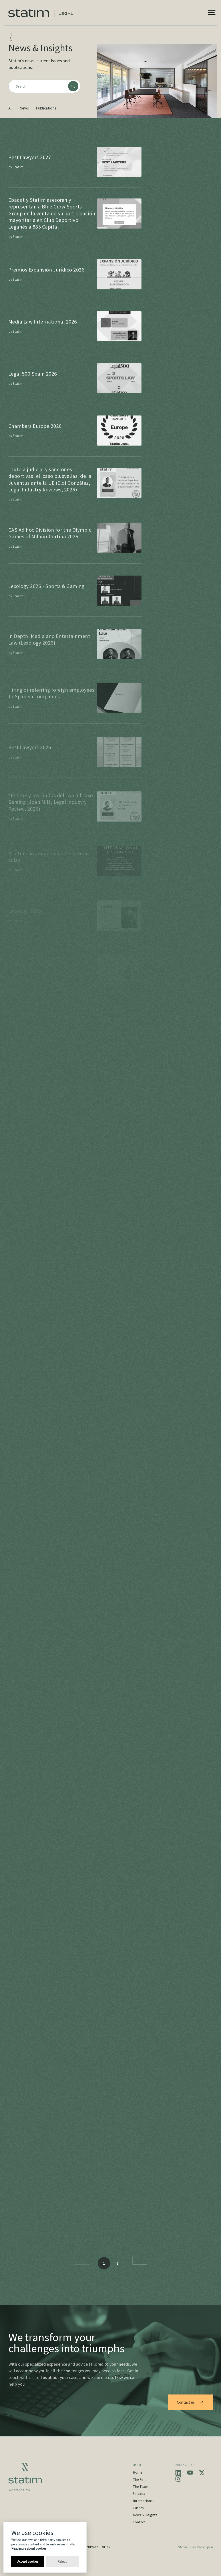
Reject (62, 2561)
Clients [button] (138, 2508)
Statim (18, 189)
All (10, 108)
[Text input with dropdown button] (38, 86)
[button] (212, 13)
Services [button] (139, 2493)
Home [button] (137, 2472)
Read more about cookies (28, 2548)
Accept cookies (27, 2561)
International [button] (143, 2500)
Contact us (190, 2402)
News (24, 108)
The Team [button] (140, 2486)
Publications (46, 108)
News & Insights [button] (145, 2515)
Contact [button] (139, 2522)
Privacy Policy (98, 2547)
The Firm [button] (140, 2479)
